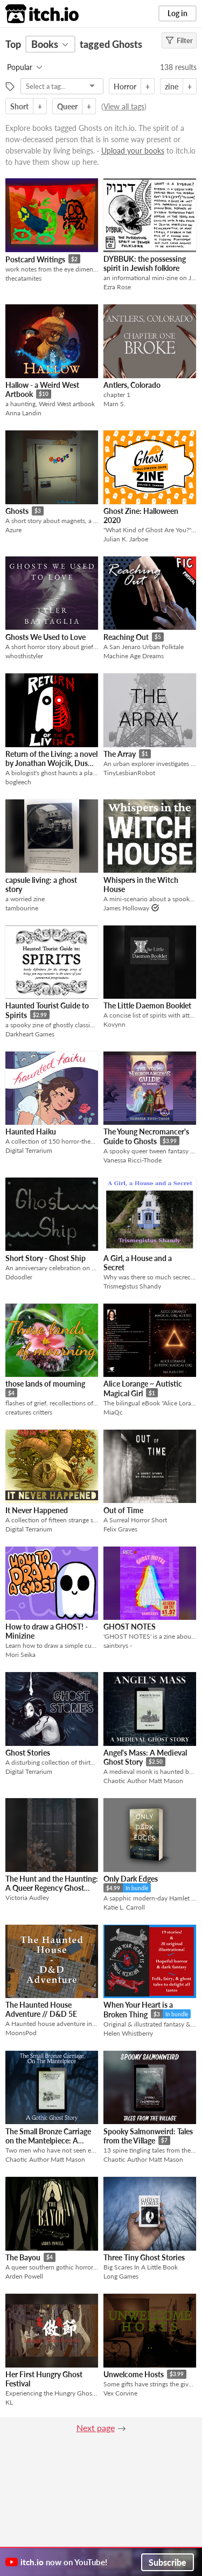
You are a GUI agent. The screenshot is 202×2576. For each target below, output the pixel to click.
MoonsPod (21, 2033)
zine (171, 86)
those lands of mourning (45, 1383)
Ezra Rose (117, 287)
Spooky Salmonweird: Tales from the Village (148, 2136)
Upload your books (132, 150)
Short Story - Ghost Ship (45, 1258)
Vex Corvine (120, 2393)
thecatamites (23, 278)
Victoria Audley (27, 1897)
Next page (95, 2427)
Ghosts (17, 511)
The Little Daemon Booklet (147, 1005)
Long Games (120, 2276)
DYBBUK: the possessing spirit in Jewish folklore (144, 263)
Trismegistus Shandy (132, 1286)
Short (19, 106)
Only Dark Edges (130, 1878)
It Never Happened (36, 1510)
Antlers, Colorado (132, 384)
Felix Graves (120, 1529)
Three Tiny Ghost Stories (144, 2257)
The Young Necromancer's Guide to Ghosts (146, 1136)
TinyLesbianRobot (129, 773)
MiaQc (113, 1412)
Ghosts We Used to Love (45, 637)
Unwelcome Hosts (133, 2374)
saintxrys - (117, 1645)
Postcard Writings (35, 259)
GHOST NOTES (129, 1626)
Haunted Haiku (30, 1131)
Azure (13, 530)
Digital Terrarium (28, 1150)
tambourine (21, 908)
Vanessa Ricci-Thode (132, 1160)
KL (9, 2402)
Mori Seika (20, 1655)
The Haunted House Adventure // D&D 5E (41, 2009)
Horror (125, 86)
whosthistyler (24, 656)
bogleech (18, 782)
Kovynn (114, 1024)
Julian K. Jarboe (125, 539)
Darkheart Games (29, 1034)
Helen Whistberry (128, 2033)
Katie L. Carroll (124, 1907)
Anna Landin (23, 413)
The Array (119, 753)
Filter (179, 40)
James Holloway (126, 908)
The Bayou (22, 2257)
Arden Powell (24, 2276)
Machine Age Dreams (133, 656)
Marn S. (114, 404)
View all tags (123, 106)
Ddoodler (18, 1277)
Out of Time (123, 1510)
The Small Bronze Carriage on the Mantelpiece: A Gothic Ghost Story (48, 2141)
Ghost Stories (27, 1752)
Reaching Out (126, 637)
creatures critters (28, 1412)
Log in (177, 13)
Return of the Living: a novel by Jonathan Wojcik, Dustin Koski (51, 763)
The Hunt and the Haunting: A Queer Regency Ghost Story (51, 1888)
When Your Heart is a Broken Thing (138, 2009)
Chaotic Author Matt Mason (143, 1781)
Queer (67, 106)
